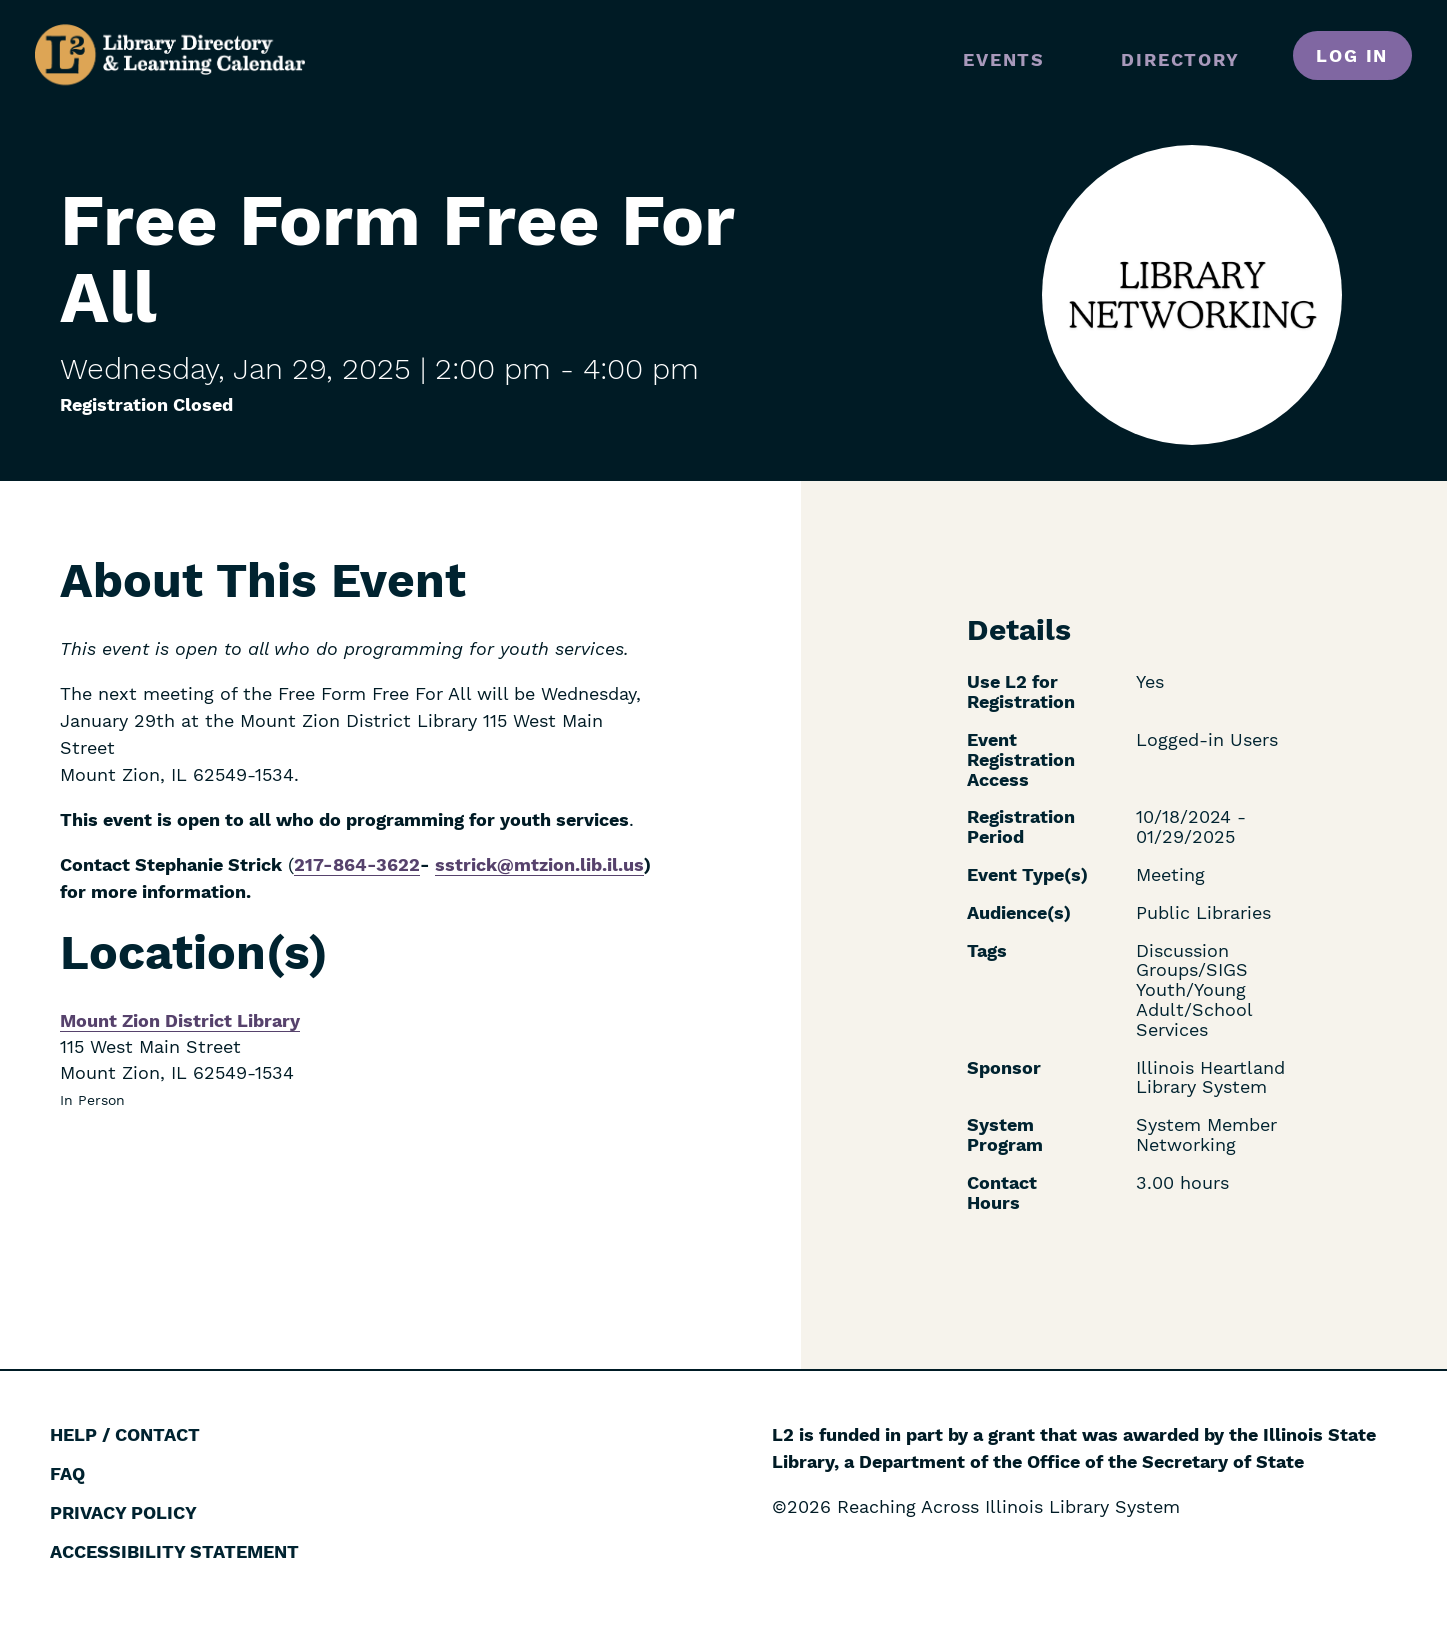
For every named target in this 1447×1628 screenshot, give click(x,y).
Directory (1180, 59)
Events (1004, 59)
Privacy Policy (123, 1512)
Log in (1352, 55)
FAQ (67, 1473)
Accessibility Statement (174, 1551)
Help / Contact (125, 1434)
